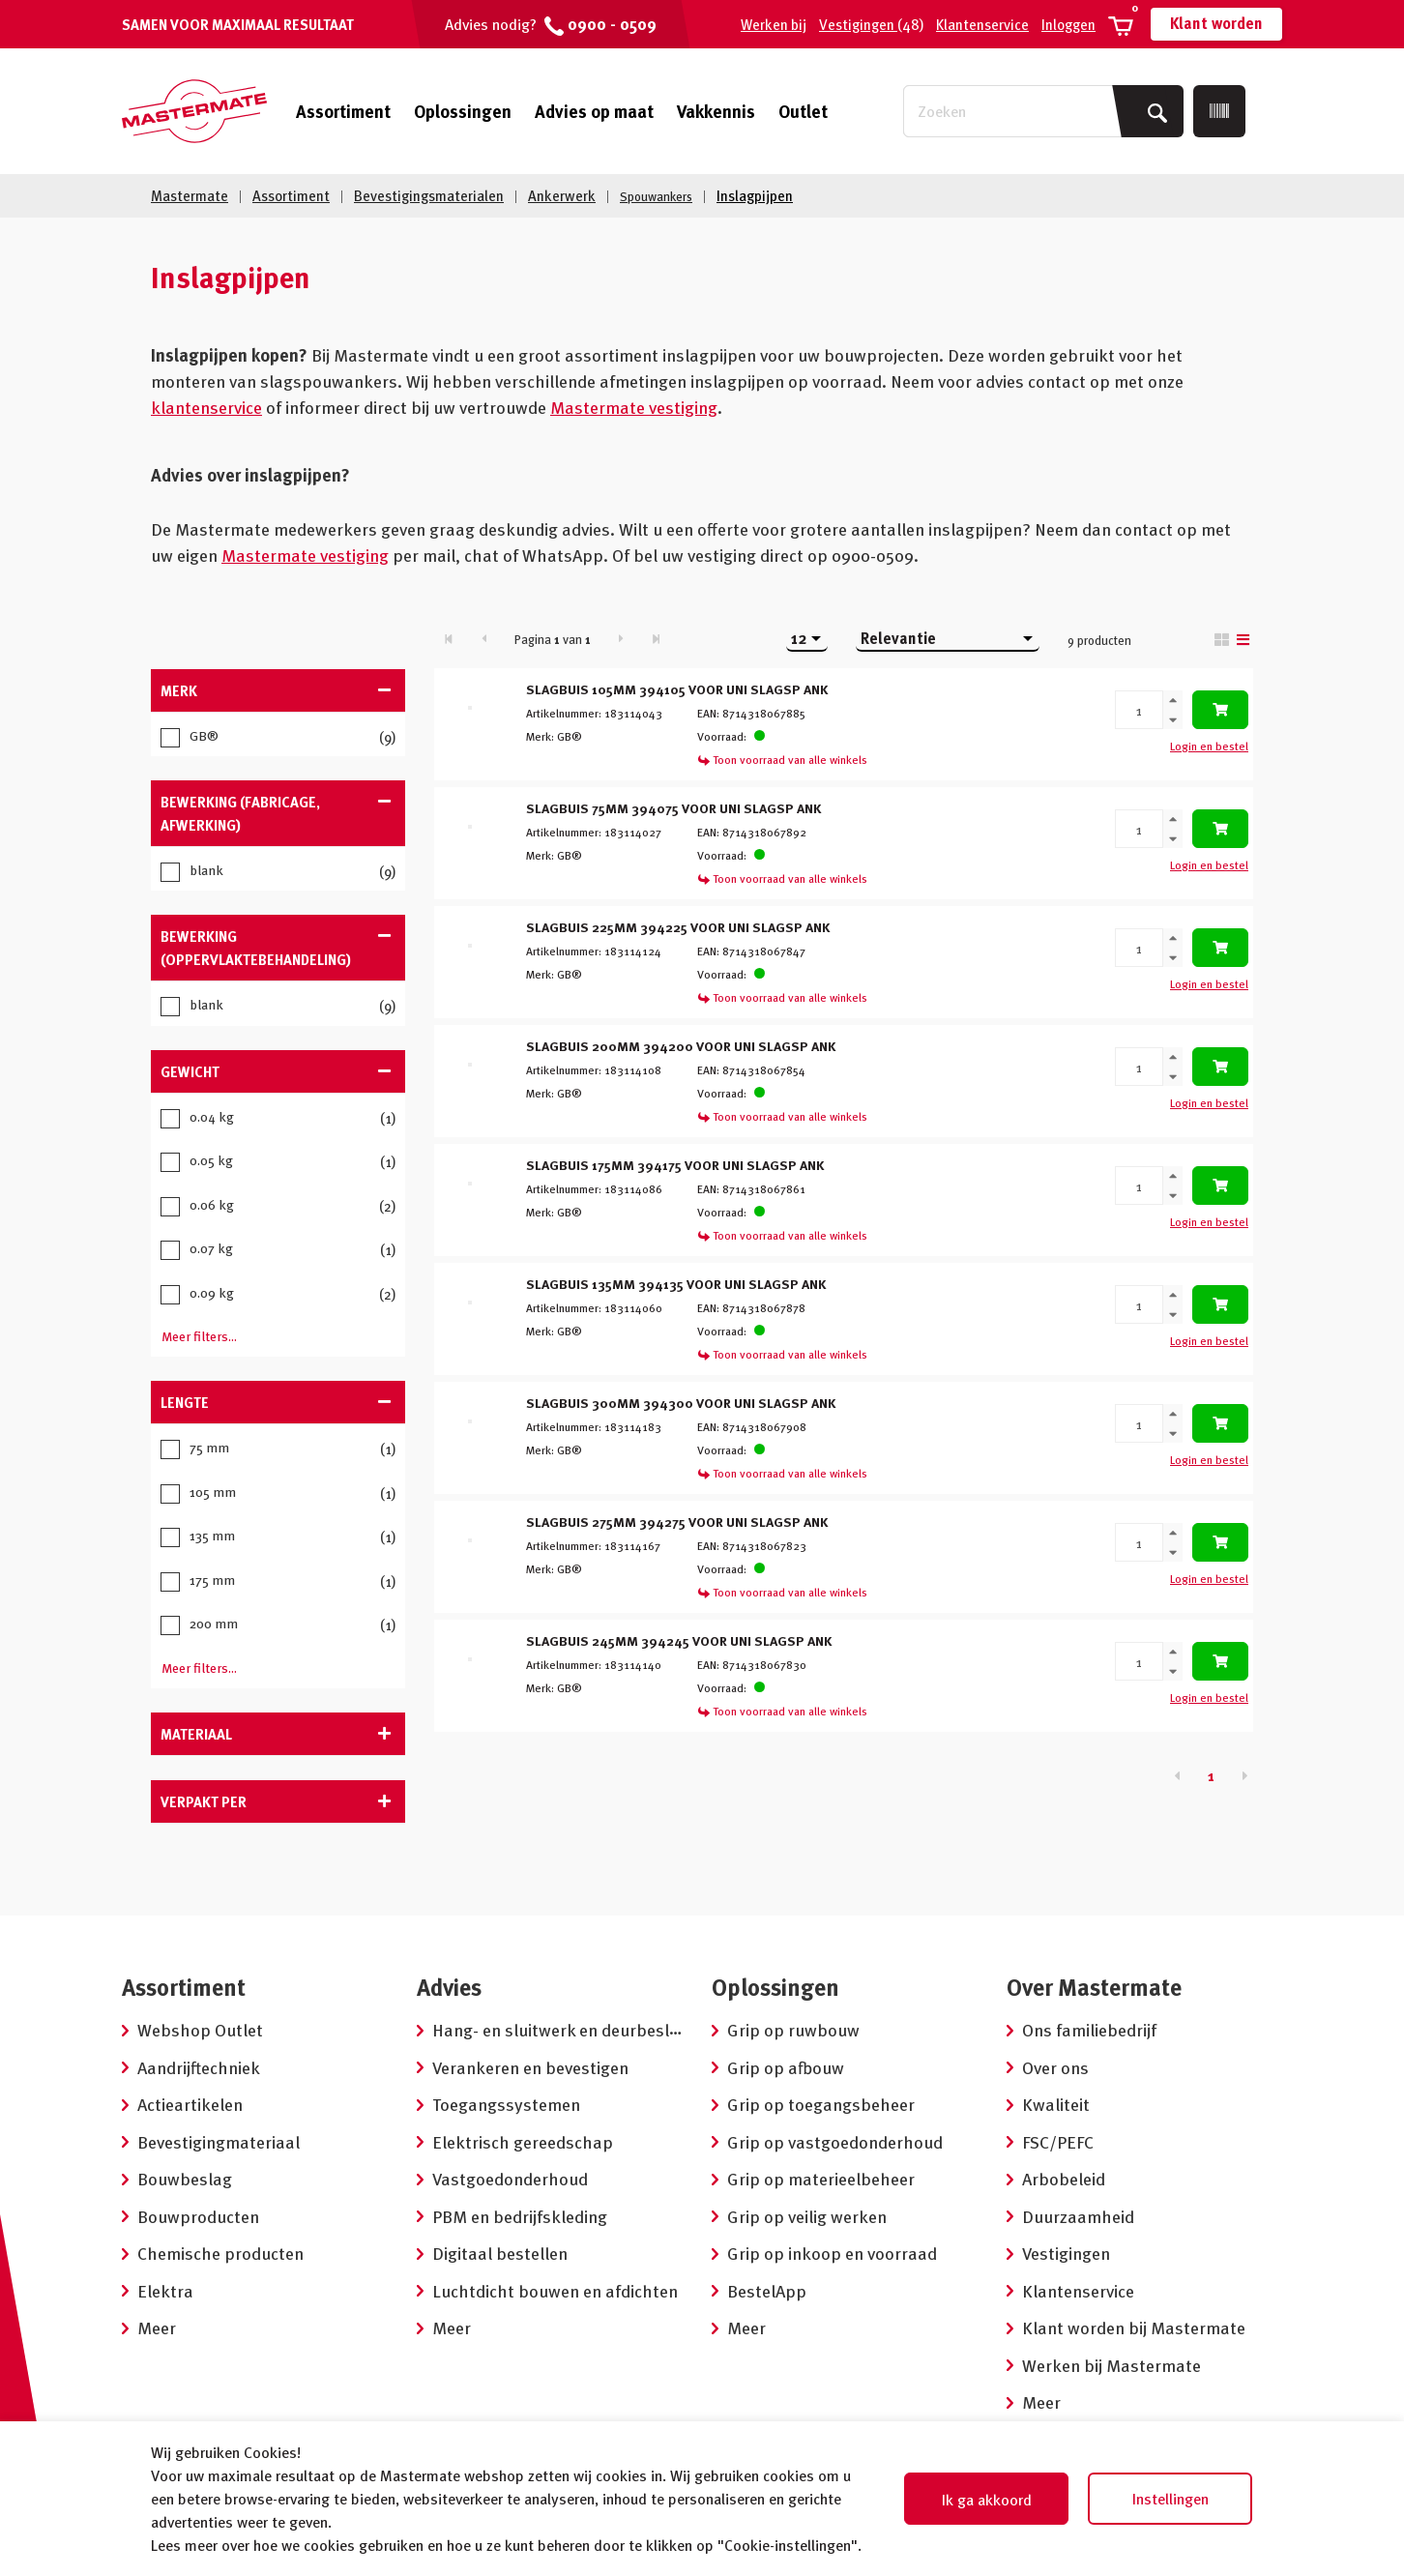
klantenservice (206, 406)
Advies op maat (594, 111)
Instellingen (1170, 2498)
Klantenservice (982, 24)
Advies (449, 1984)
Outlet (803, 111)
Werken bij (773, 24)
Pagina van (552, 637)
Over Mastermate (1094, 1984)
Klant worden (1216, 23)
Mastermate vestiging (633, 406)
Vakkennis (716, 111)
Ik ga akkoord (987, 2499)
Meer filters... (199, 1334)
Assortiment (343, 111)
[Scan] (1219, 111)
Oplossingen (463, 111)
